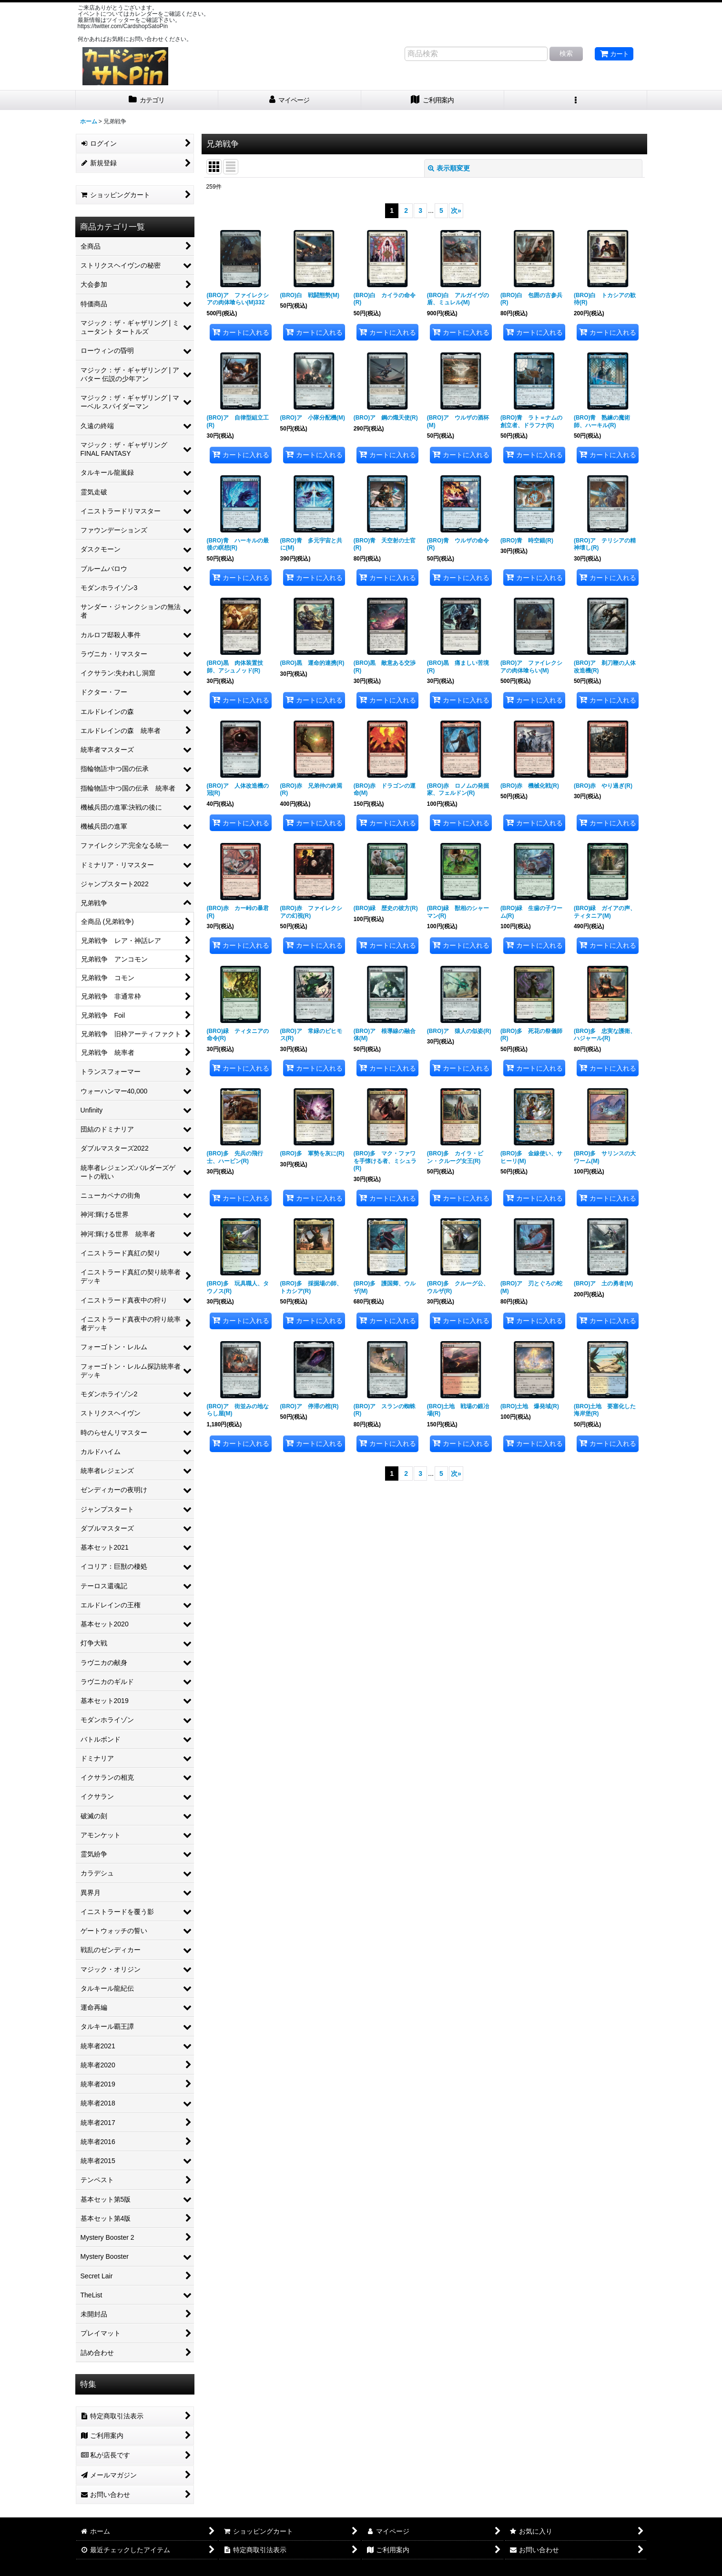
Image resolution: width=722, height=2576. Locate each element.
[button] (575, 100)
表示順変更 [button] (449, 168)
